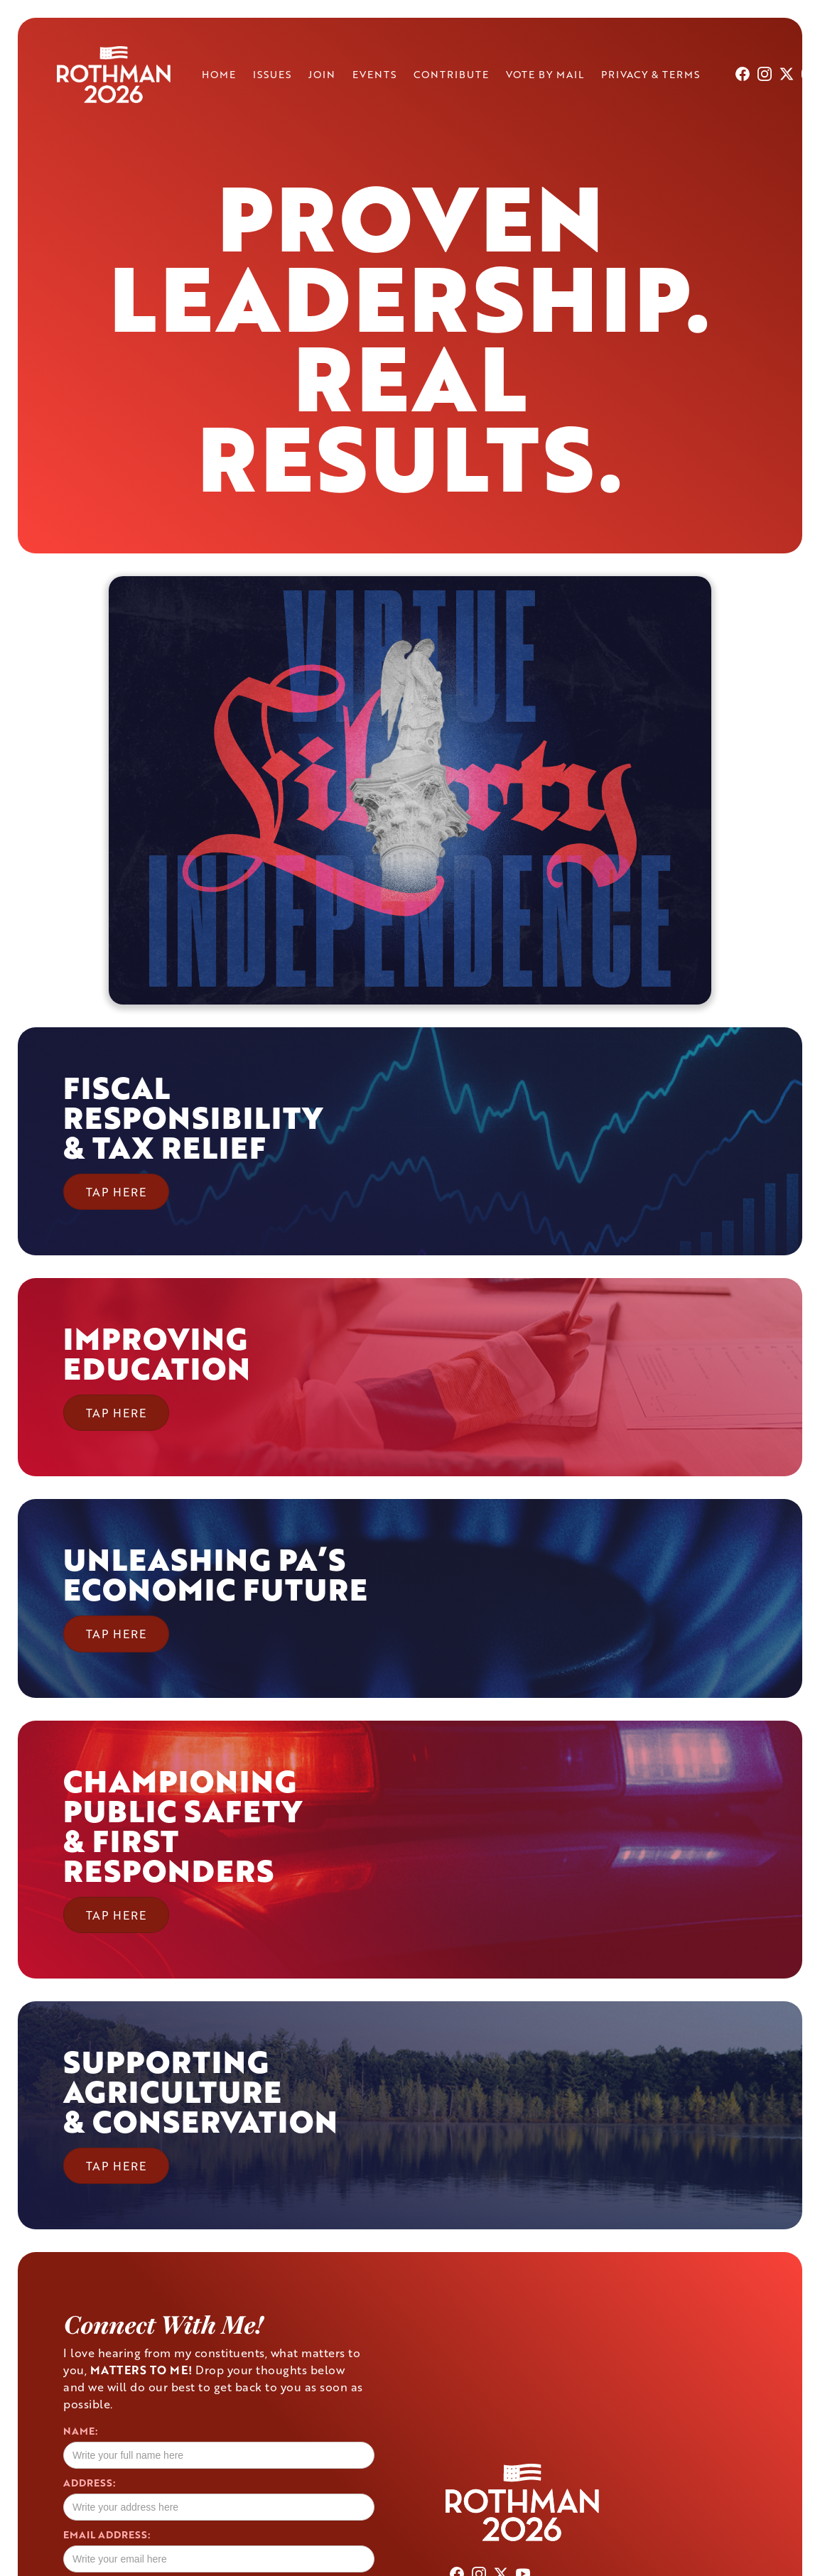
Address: (89, 2483)
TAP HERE (116, 1192)
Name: (80, 2431)
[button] (192, 1141)
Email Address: (106, 2535)
